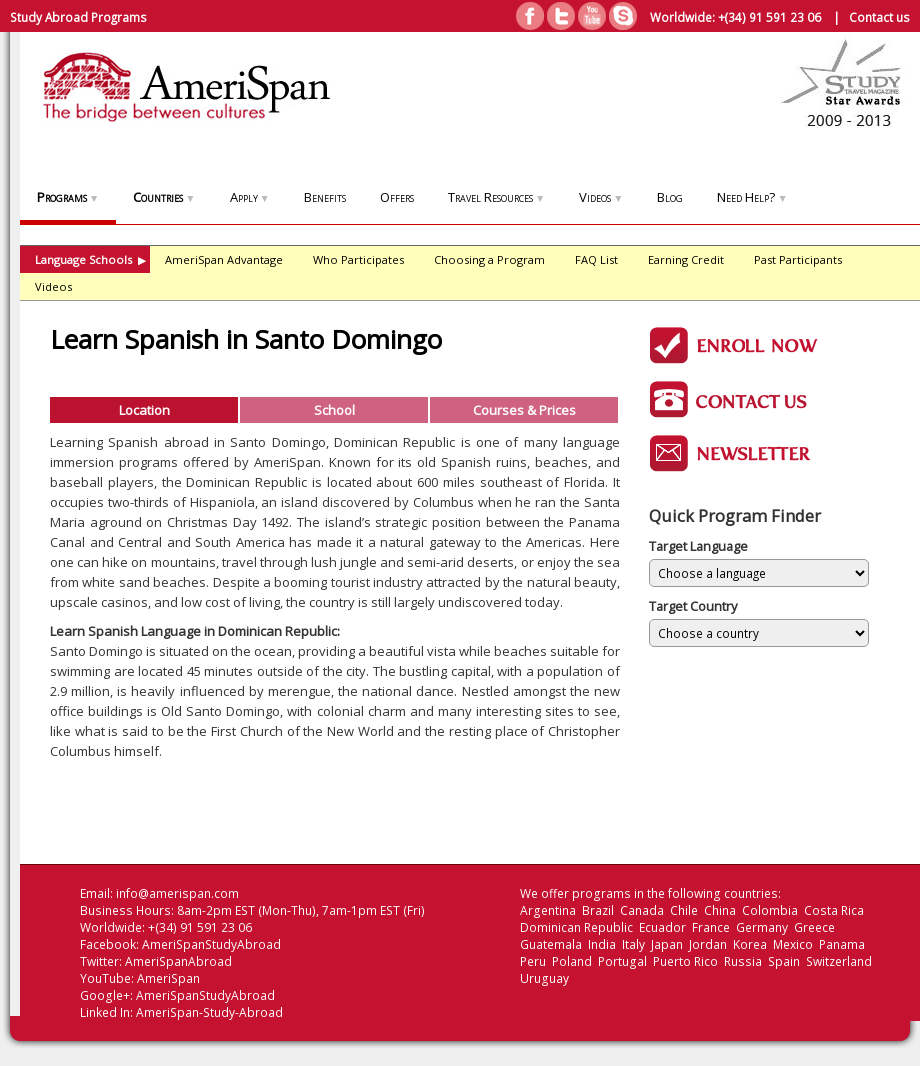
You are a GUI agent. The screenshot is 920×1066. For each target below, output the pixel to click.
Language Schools (90, 259)
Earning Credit (686, 259)
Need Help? (752, 197)
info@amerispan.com (177, 893)
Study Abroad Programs (78, 17)
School (334, 410)
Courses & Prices (524, 410)
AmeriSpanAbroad (178, 961)
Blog (670, 197)
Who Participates (358, 259)
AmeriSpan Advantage (224, 259)
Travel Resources (496, 197)
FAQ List (596, 259)
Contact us (879, 17)
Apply (250, 197)
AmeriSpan (168, 978)
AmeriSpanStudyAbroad (211, 944)
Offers (397, 197)
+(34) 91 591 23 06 (769, 17)
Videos (601, 197)
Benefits (325, 197)
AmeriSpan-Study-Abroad (209, 1012)
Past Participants (798, 259)
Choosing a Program (489, 259)
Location (144, 410)
